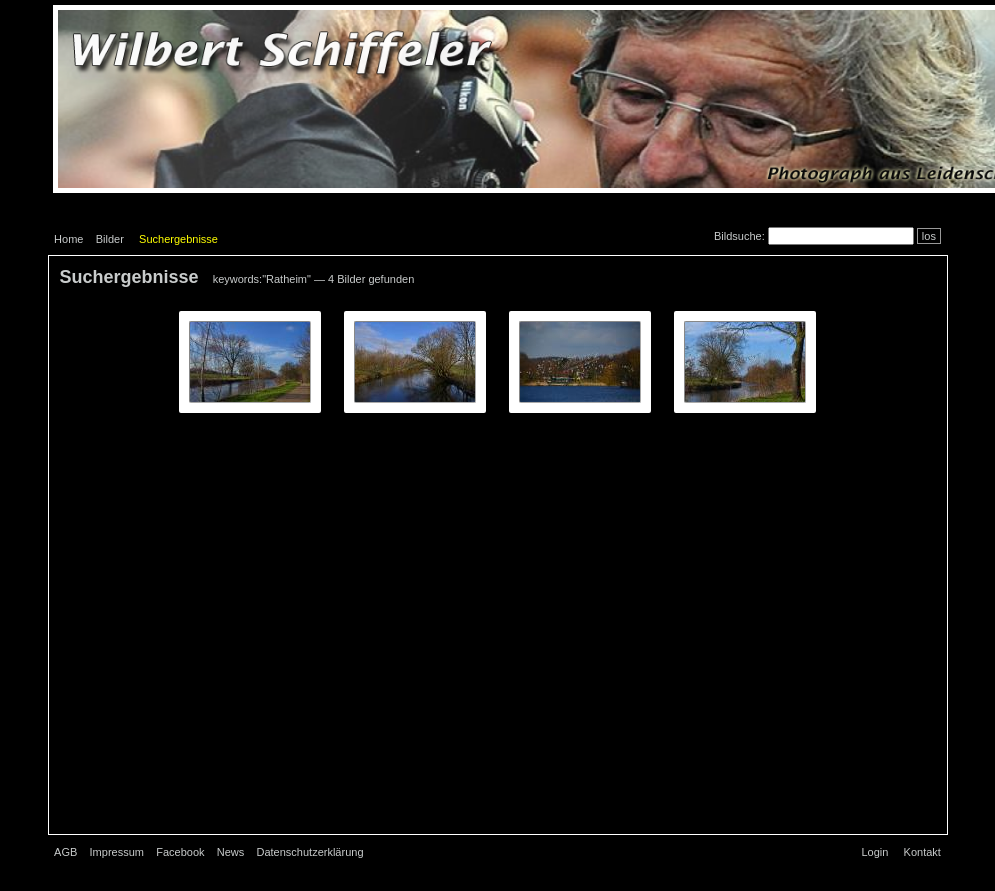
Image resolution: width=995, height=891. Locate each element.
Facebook (180, 852)
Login (874, 852)
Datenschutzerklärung (310, 852)
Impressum (117, 852)
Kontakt (922, 852)
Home (68, 239)
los (929, 236)
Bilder (110, 239)
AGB (65, 852)
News (231, 852)
